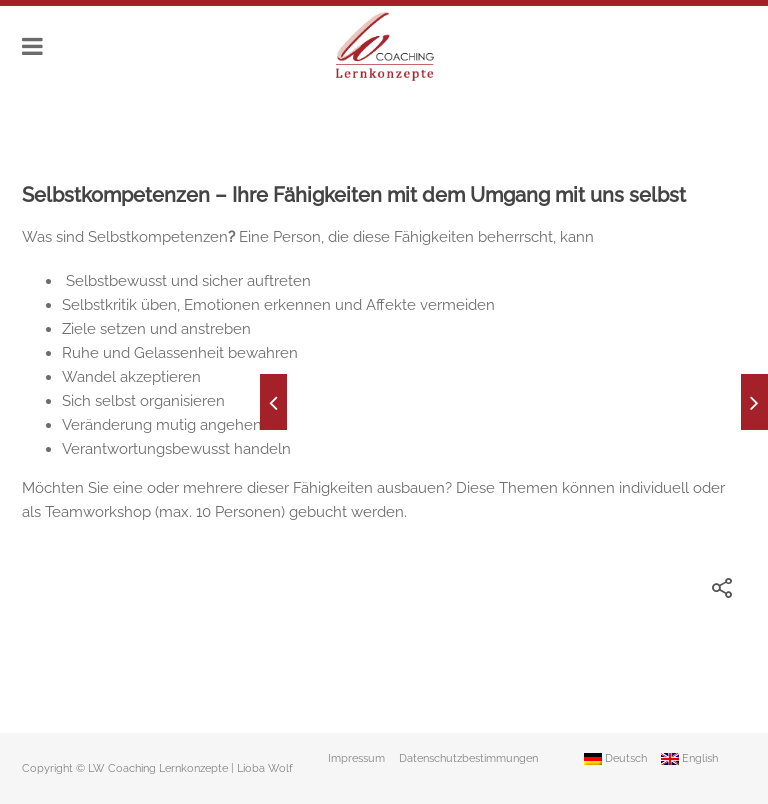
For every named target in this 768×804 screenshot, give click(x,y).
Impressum (356, 758)
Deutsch (615, 758)
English (689, 758)
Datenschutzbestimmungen (468, 758)
